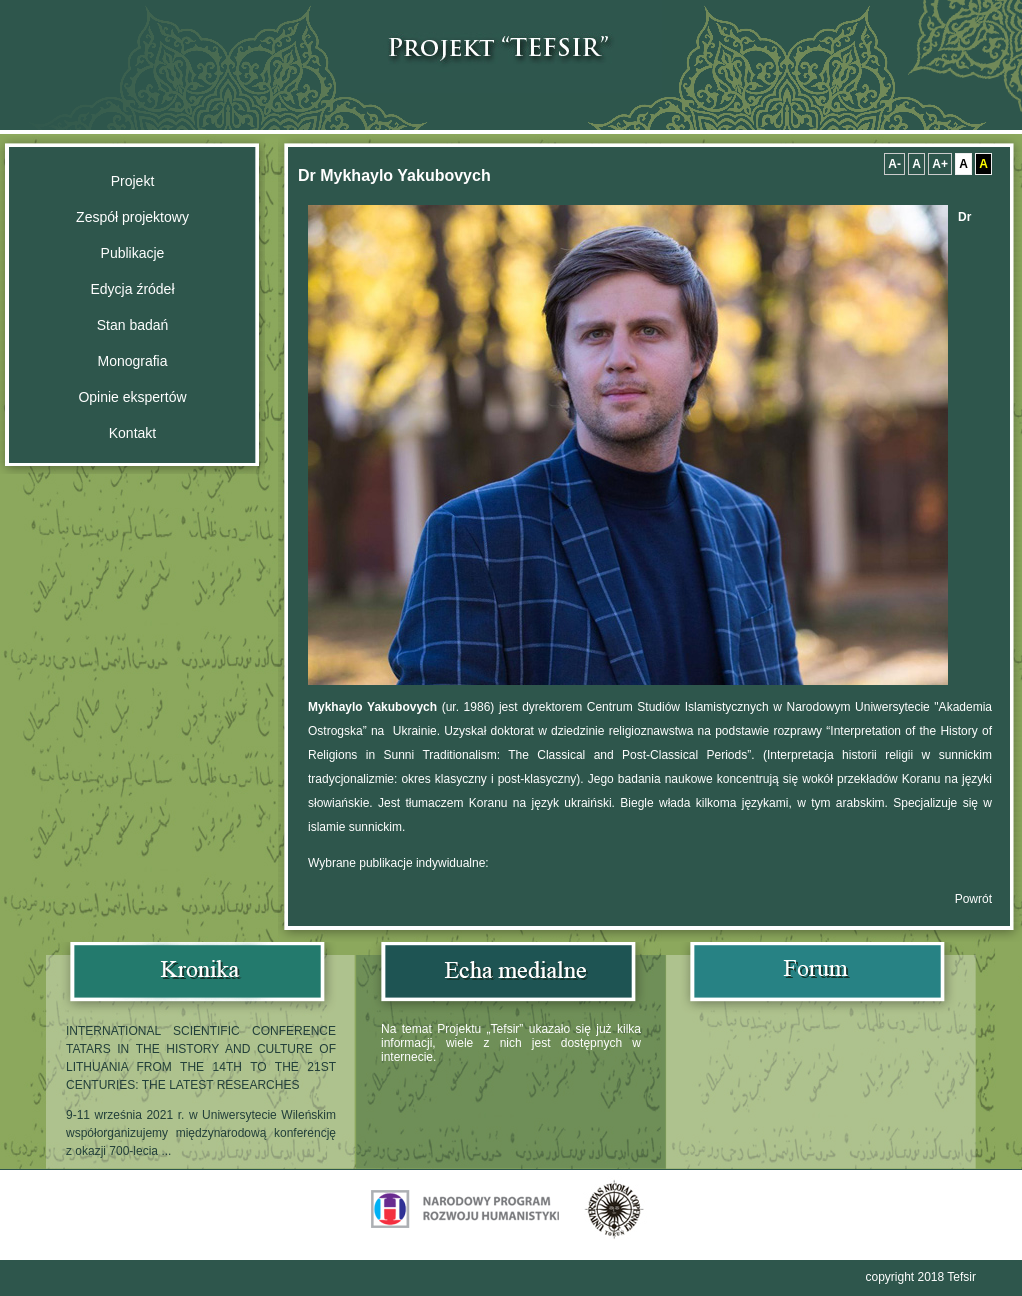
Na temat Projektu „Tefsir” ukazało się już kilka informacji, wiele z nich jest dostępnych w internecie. (511, 1043)
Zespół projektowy (132, 217)
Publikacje (133, 253)
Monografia (132, 361)
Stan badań (133, 325)
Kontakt (132, 433)
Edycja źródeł (132, 289)
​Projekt (133, 181)
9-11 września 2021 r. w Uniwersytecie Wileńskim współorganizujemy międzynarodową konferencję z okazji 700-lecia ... (201, 1133)
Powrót (973, 899)
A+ (940, 164)
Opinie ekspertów (132, 397)
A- (894, 164)
